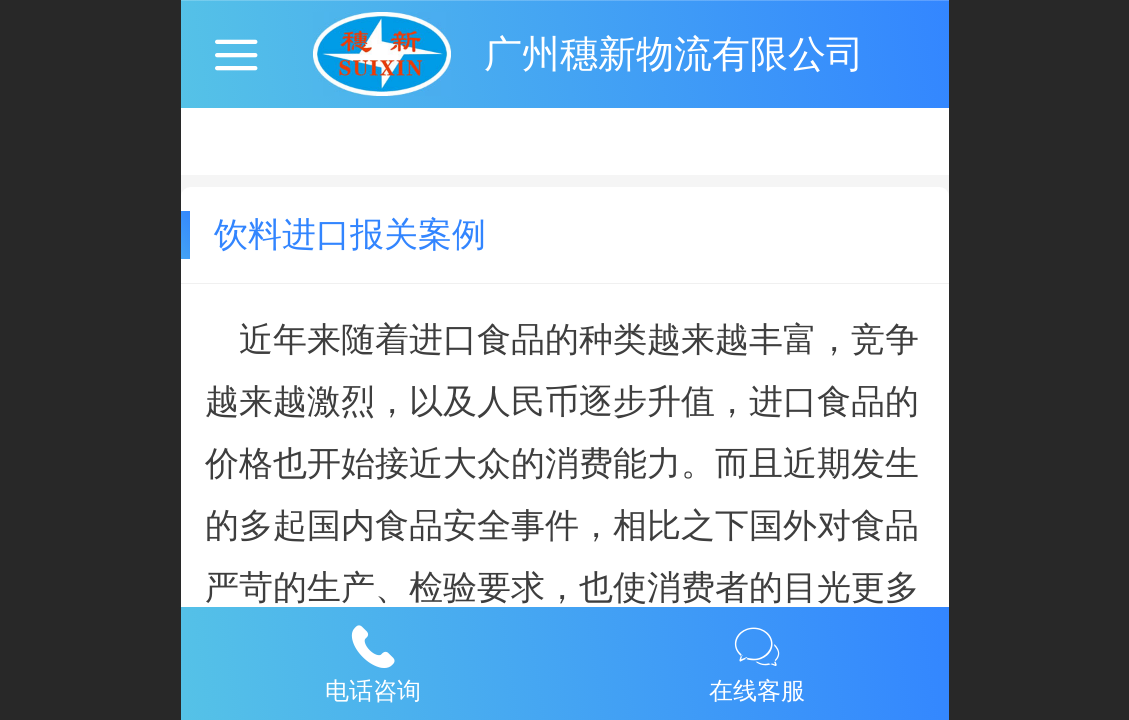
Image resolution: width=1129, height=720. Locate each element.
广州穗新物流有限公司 (674, 53)
